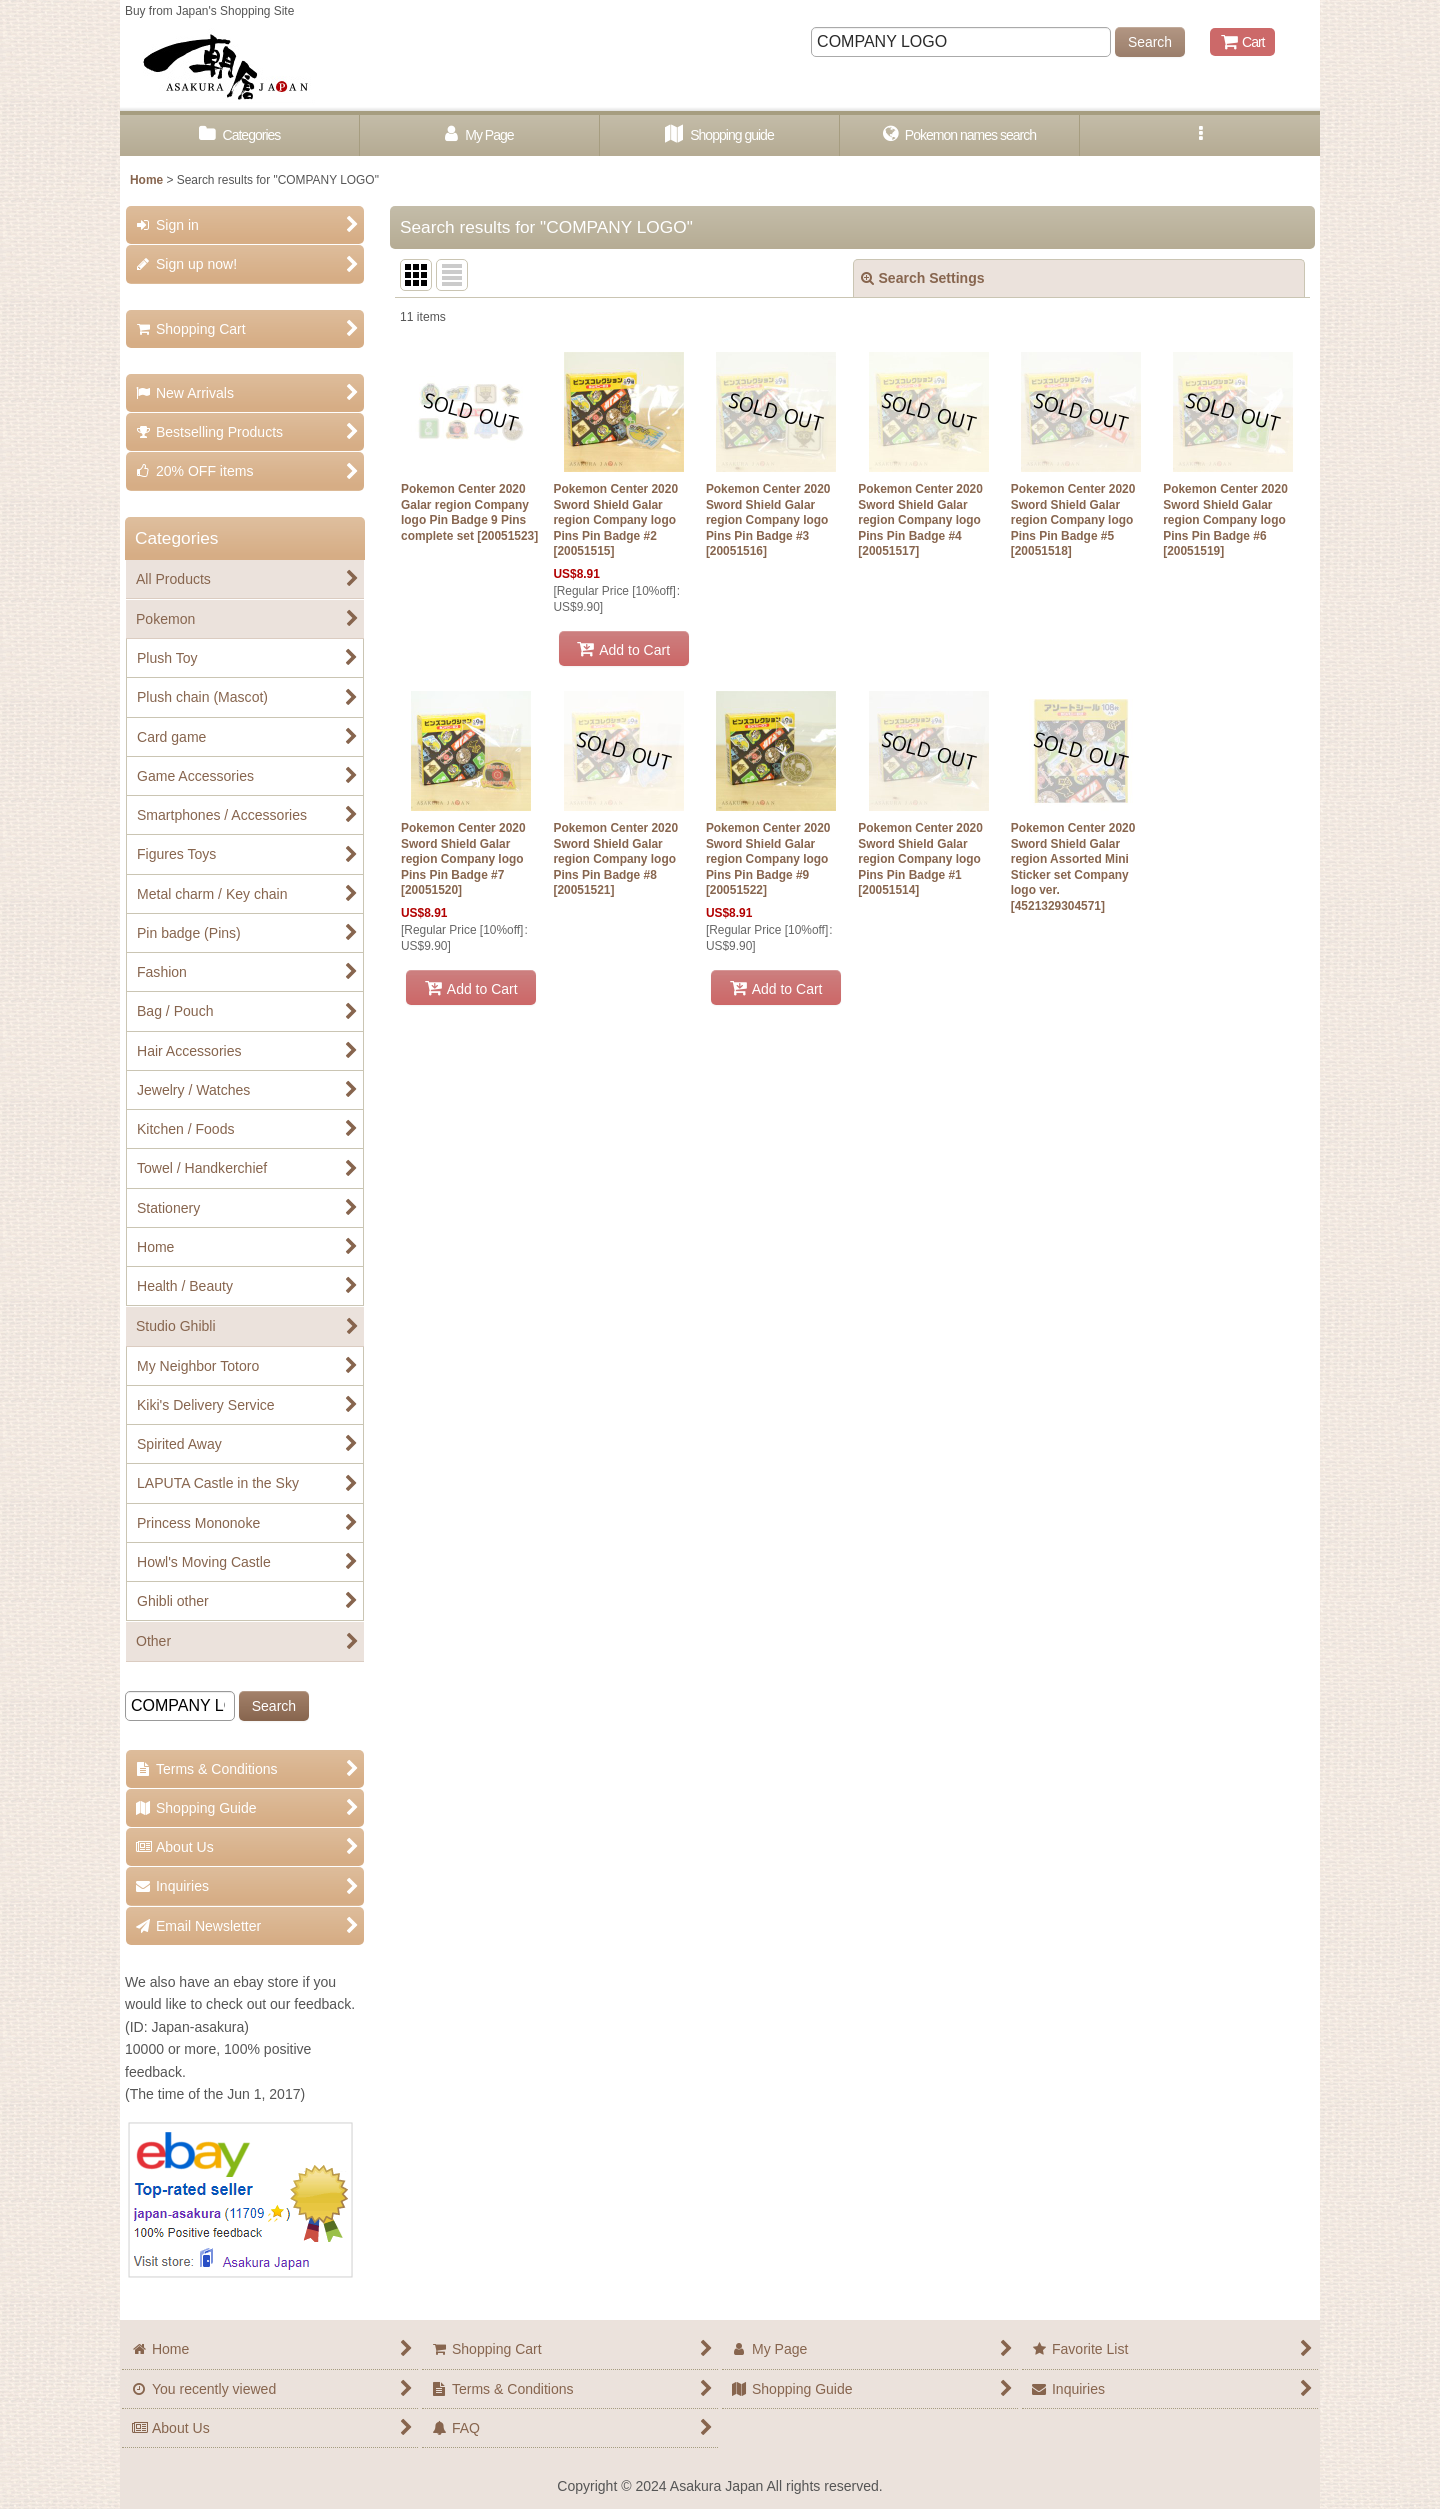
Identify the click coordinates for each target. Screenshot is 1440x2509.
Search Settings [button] (923, 278)
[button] (1200, 135)
